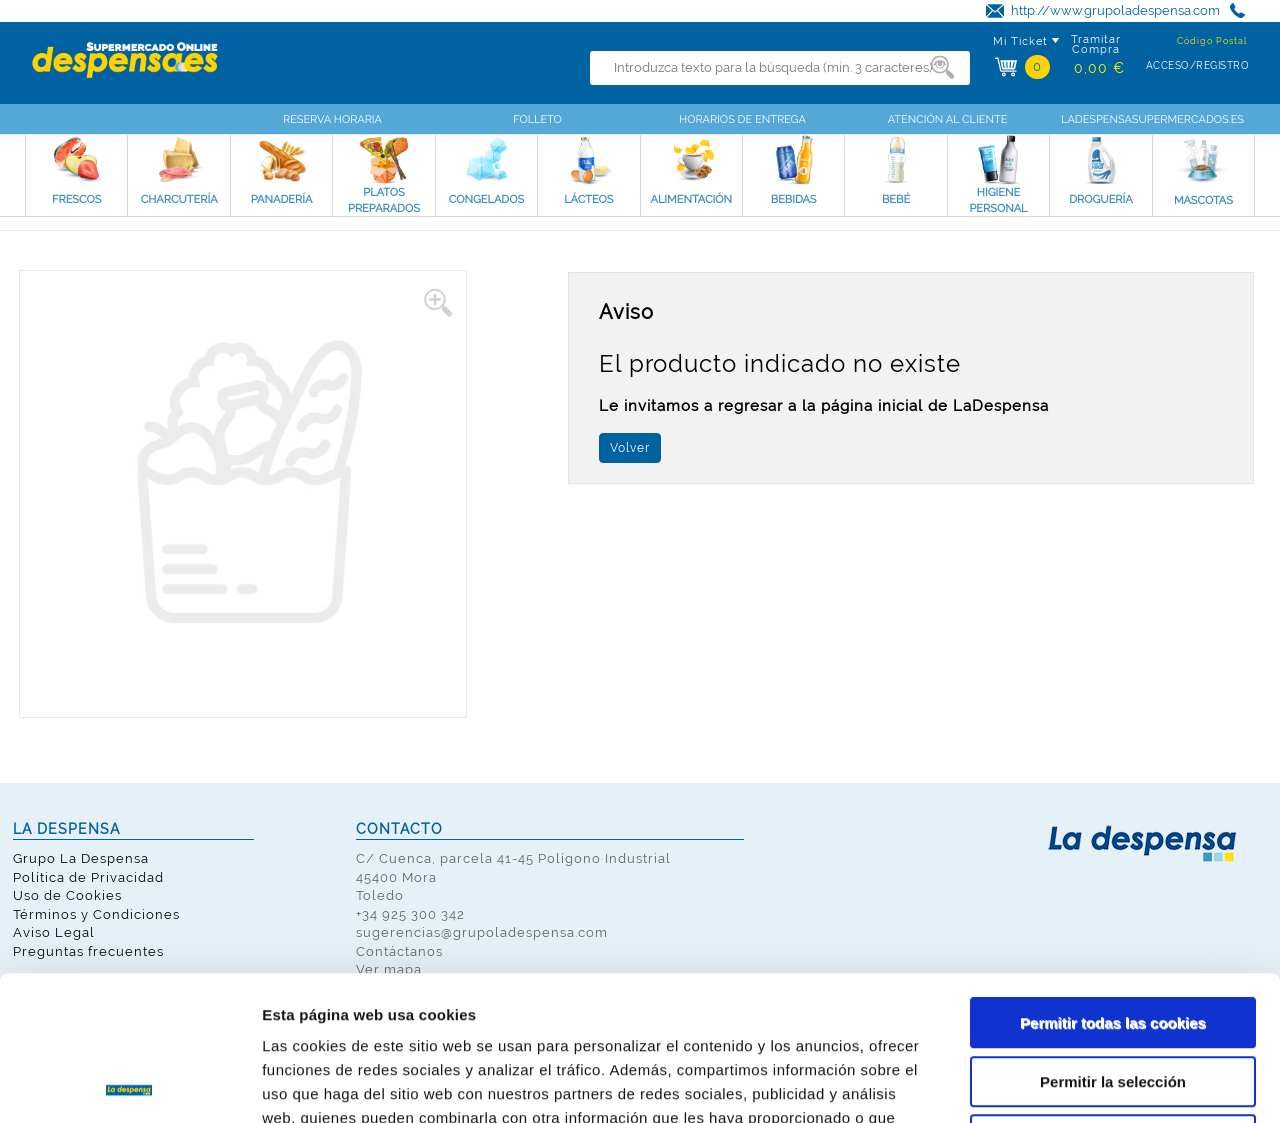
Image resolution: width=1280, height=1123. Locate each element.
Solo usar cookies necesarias (1113, 995)
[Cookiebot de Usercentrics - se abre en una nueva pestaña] (129, 1084)
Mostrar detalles (1074, 1083)
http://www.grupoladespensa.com (1115, 10)
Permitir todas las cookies (1113, 878)
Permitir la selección (1113, 937)
